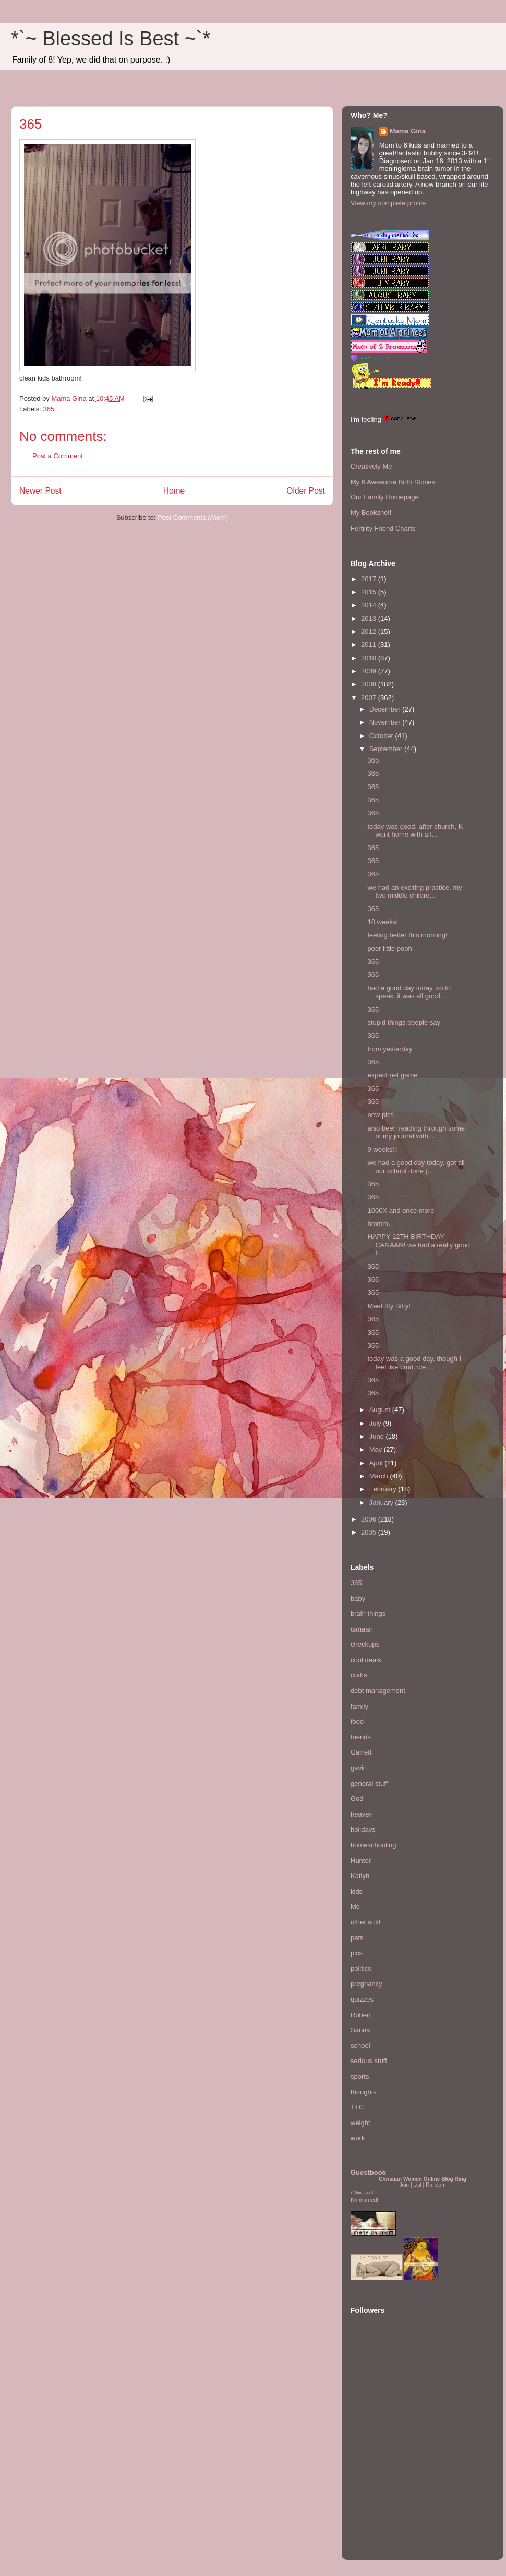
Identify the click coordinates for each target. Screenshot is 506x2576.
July (376, 1423)
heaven (362, 1814)
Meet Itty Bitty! (388, 1306)
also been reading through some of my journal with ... (415, 1132)
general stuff (369, 1783)
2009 (369, 671)
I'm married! (364, 2200)
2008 (369, 684)
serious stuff (369, 2061)
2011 (369, 644)
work (358, 2138)
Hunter (361, 1860)
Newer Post (40, 490)
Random (435, 2185)
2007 (369, 698)
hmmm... (380, 1224)
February (384, 1489)
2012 (369, 631)
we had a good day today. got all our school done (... (415, 1167)
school (360, 2046)
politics (361, 1968)
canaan (362, 1629)
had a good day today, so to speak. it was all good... (409, 992)
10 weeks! (382, 922)
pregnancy (366, 1984)
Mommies (362, 2192)
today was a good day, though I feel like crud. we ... (414, 1363)
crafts (359, 1675)
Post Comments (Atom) (193, 517)
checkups (365, 1644)
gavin (359, 1768)
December (386, 709)
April (377, 1463)
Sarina (360, 2030)
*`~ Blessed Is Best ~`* (110, 39)
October (382, 736)
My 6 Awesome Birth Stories (393, 482)
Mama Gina (408, 131)
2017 (369, 579)
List (417, 2185)
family (359, 1706)
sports (360, 2076)
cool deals (366, 1660)
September (386, 749)
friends (361, 1737)
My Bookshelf (371, 513)
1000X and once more (400, 1211)
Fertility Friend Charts (383, 528)
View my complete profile (388, 203)
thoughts (364, 2092)
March (379, 1476)
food (357, 1721)
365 (49, 409)
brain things (368, 1613)
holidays (363, 1829)
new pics (380, 1115)
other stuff (366, 1922)
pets (357, 1938)
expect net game (392, 1075)
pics (357, 1953)
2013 (369, 618)
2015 (369, 592)
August (380, 1410)
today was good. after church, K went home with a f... (415, 831)
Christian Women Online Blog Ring (422, 2179)
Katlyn (360, 1876)
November (386, 722)
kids (357, 1891)
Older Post (305, 490)
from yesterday (389, 1049)
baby (358, 1598)
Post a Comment (57, 456)
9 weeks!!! (382, 1150)
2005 (369, 1532)
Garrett (361, 1752)
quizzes (362, 1999)
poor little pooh (389, 948)
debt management (378, 1691)
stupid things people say (403, 1022)
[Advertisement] (382, 2487)
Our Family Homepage (385, 497)
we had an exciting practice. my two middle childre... (414, 892)
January (382, 1502)
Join (404, 2185)
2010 (369, 658)
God (357, 1798)
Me (355, 1906)
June (377, 1436)
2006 (369, 1519)
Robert (361, 2015)
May (376, 1449)
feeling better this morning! (407, 935)
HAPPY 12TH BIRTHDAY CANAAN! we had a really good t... (418, 1245)
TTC (357, 2107)
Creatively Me (371, 466)
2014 (369, 605)
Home (174, 490)
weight (360, 2123)
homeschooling (373, 1845)
